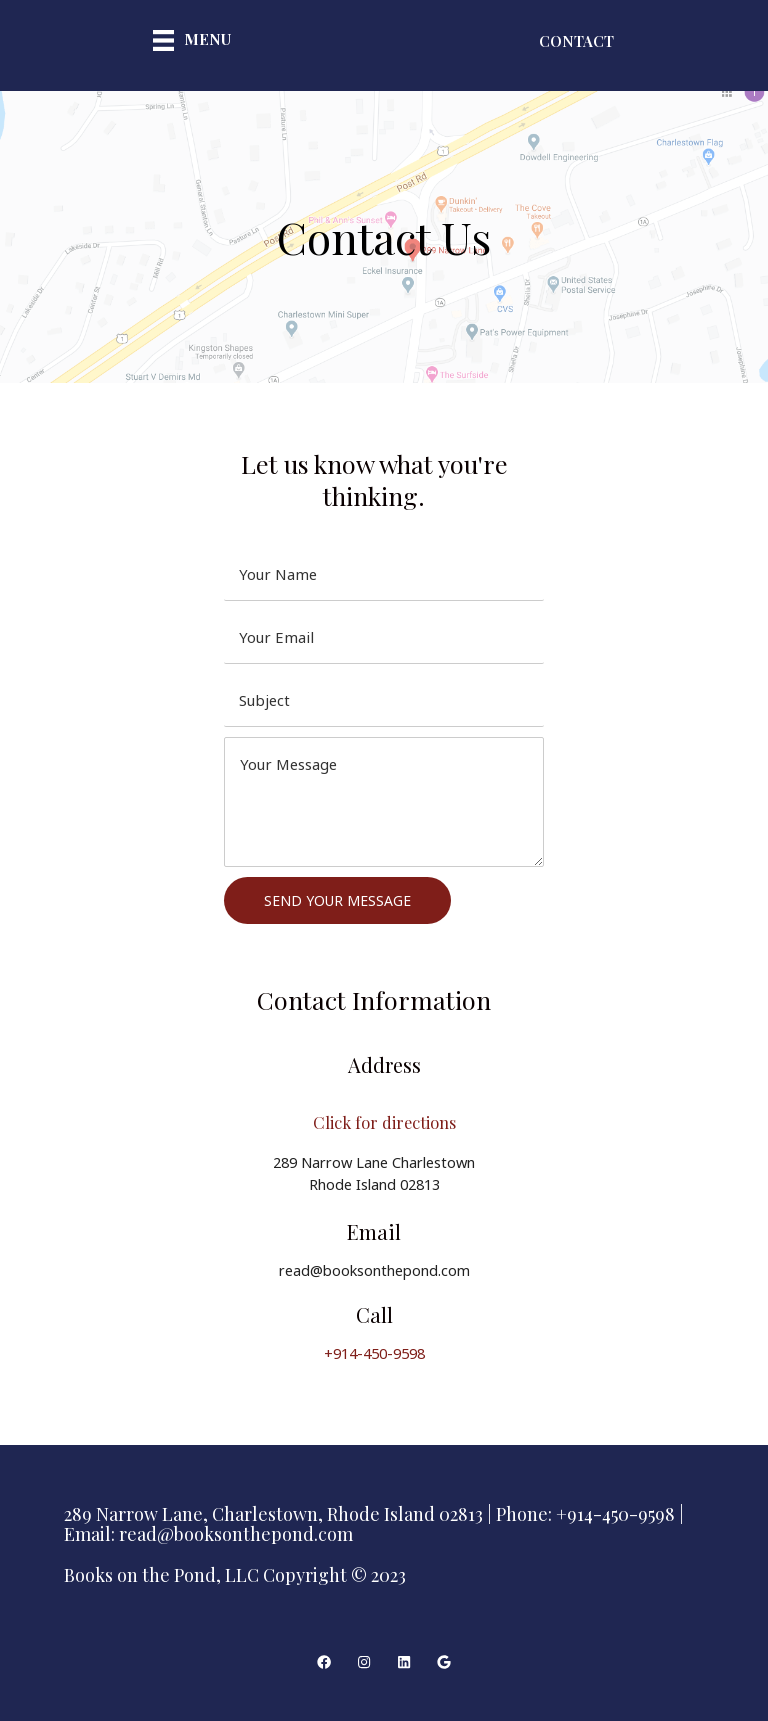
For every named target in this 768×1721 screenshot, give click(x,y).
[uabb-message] (384, 802)
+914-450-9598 (374, 1353)
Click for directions (384, 1121)
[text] (384, 574)
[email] (384, 637)
